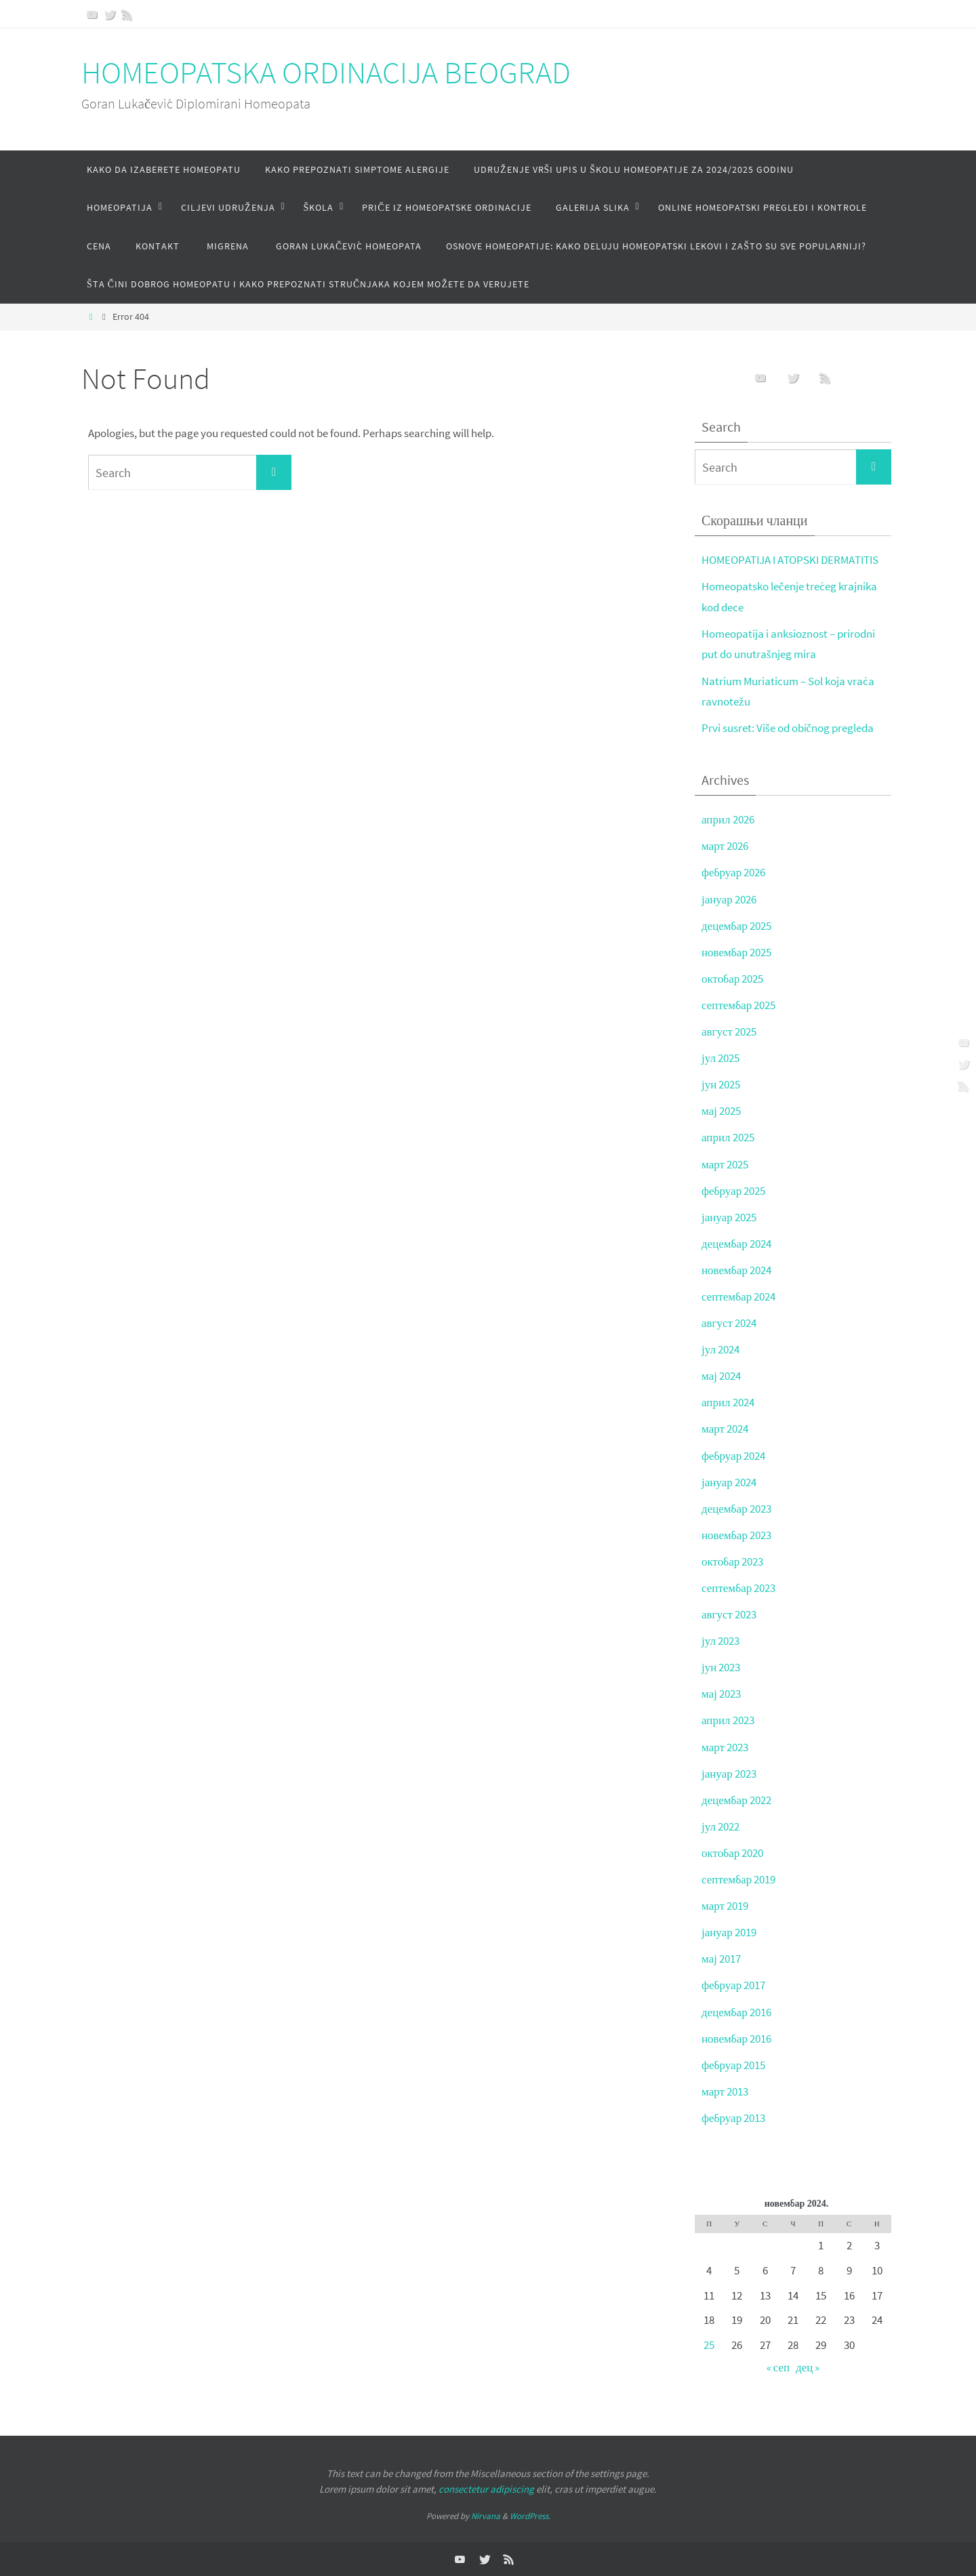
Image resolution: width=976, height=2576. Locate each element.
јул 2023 (720, 1640)
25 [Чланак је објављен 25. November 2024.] (709, 2344)
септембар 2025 (738, 1005)
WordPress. (530, 2516)
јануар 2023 (729, 1773)
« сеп (778, 2367)
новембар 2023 (736, 1535)
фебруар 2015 (733, 2065)
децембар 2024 (736, 1243)
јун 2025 (721, 1084)
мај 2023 (721, 1693)
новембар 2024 (736, 1270)
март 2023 (725, 1747)
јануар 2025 (729, 1217)
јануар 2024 (729, 1482)
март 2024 (725, 1428)
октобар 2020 (732, 1852)
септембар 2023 (738, 1587)
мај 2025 (721, 1110)
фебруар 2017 (733, 1985)
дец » (807, 2367)
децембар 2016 (736, 2012)
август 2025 (729, 1031)
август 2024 (729, 1322)
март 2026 (725, 845)
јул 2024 (720, 1349)
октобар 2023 (732, 1561)
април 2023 (728, 1720)
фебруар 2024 (733, 1455)
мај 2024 (721, 1375)
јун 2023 (721, 1667)
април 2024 (728, 1402)
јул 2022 (720, 1826)
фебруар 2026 (733, 872)
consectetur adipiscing (486, 2488)
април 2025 (728, 1137)
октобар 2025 (732, 978)
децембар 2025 (736, 925)
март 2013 (725, 2091)
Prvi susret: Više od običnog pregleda (788, 727)
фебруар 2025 (733, 1190)
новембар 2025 (736, 952)
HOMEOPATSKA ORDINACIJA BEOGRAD (326, 72)
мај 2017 (721, 1958)
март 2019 (725, 1905)
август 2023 (729, 1614)
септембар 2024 (738, 1296)
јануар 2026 (729, 899)
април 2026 (728, 819)
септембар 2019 (738, 1879)
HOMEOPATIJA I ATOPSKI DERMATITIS (790, 559)
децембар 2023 (736, 1508)
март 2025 (725, 1164)
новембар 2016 (736, 2038)
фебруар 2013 (733, 2117)
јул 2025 (720, 1057)
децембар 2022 (736, 1800)
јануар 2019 (729, 1932)
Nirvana (485, 2516)
